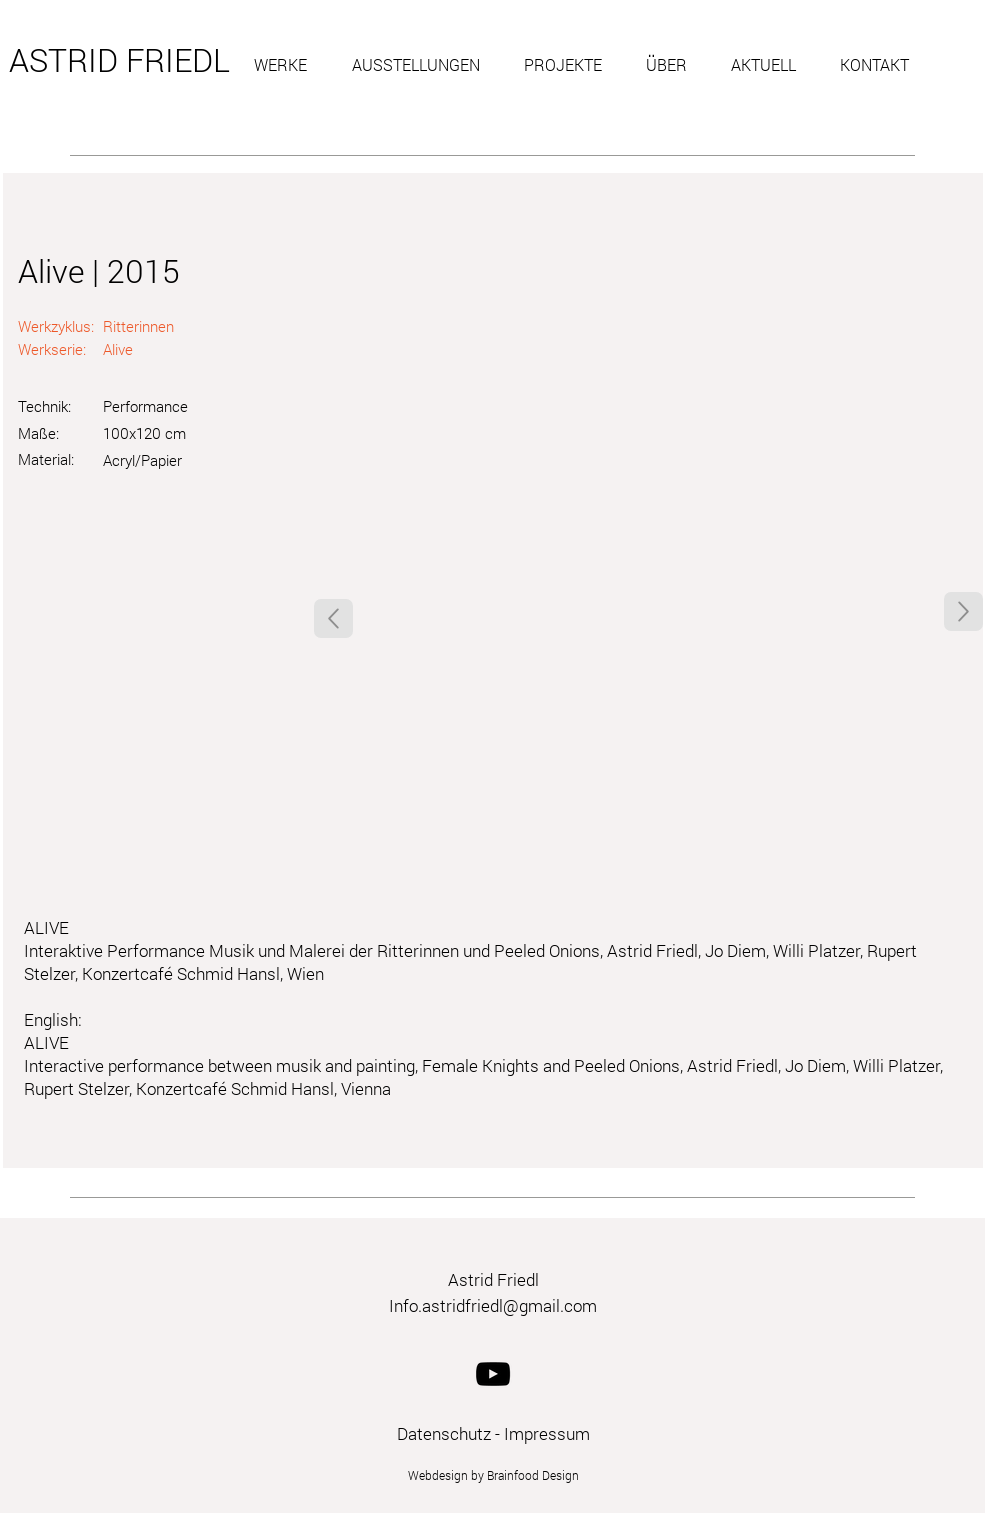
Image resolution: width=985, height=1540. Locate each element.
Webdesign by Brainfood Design (493, 1475)
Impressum (547, 1433)
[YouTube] (493, 1374)
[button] (288, 65)
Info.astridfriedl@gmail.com (493, 1305)
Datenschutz (444, 1433)
